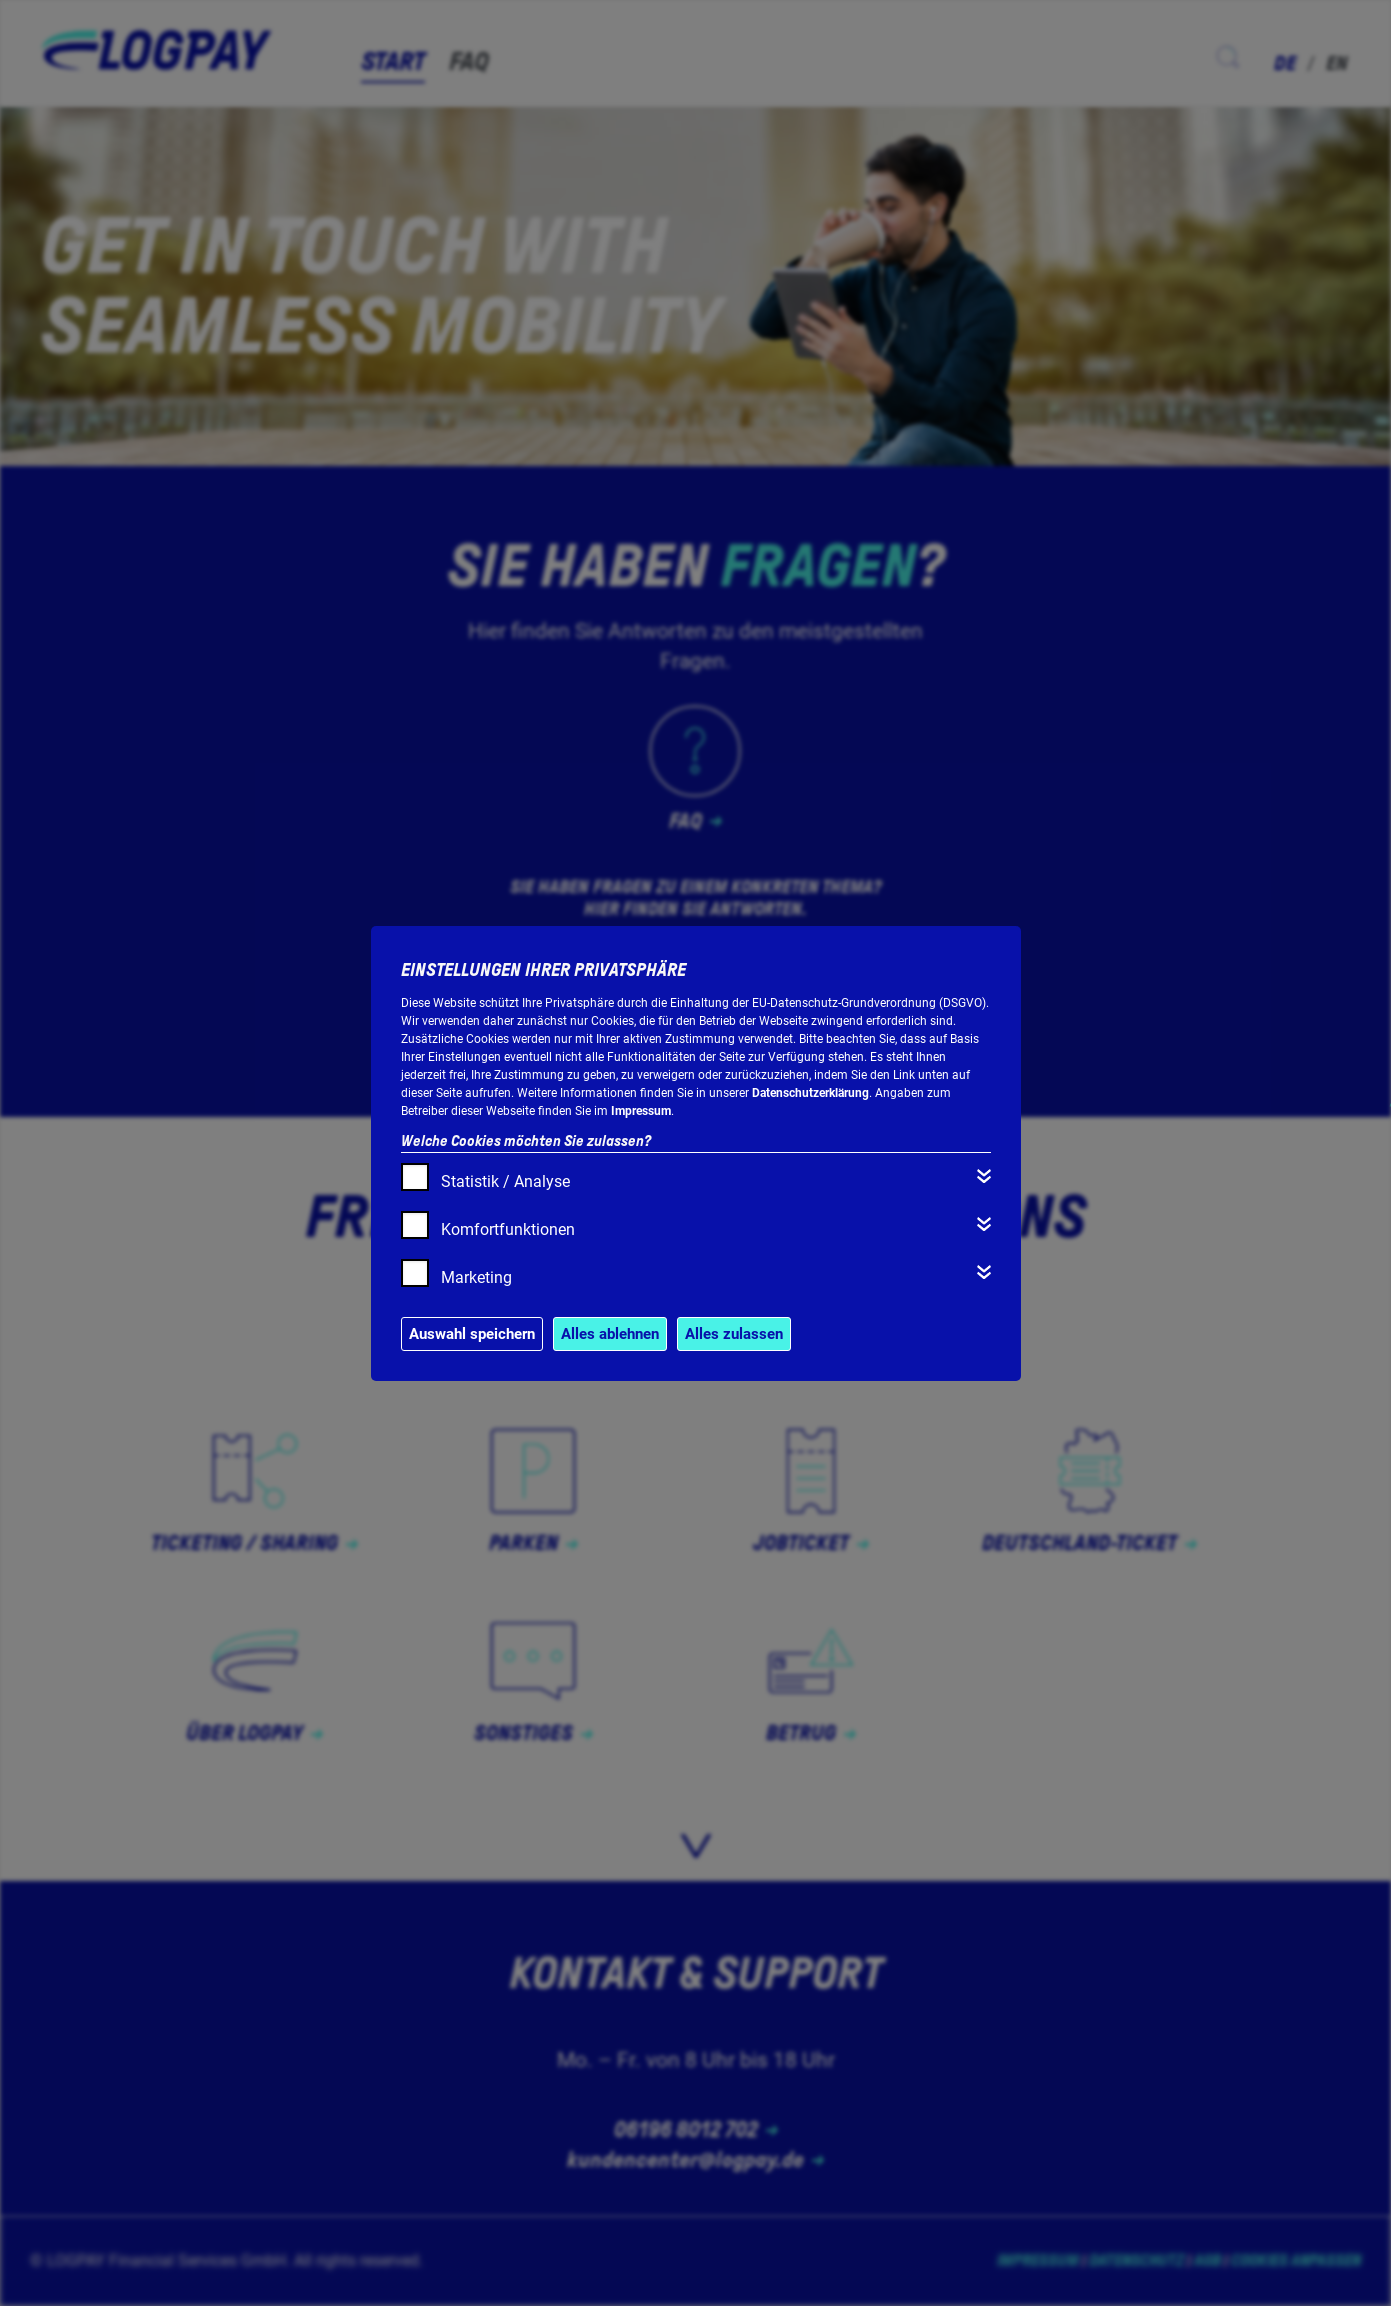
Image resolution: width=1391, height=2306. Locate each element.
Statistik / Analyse (505, 1181)
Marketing (476, 1277)
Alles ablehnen (610, 1334)
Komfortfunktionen (508, 1229)
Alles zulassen (734, 1334)
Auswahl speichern (472, 1334)
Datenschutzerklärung (810, 1093)
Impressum (641, 1111)
